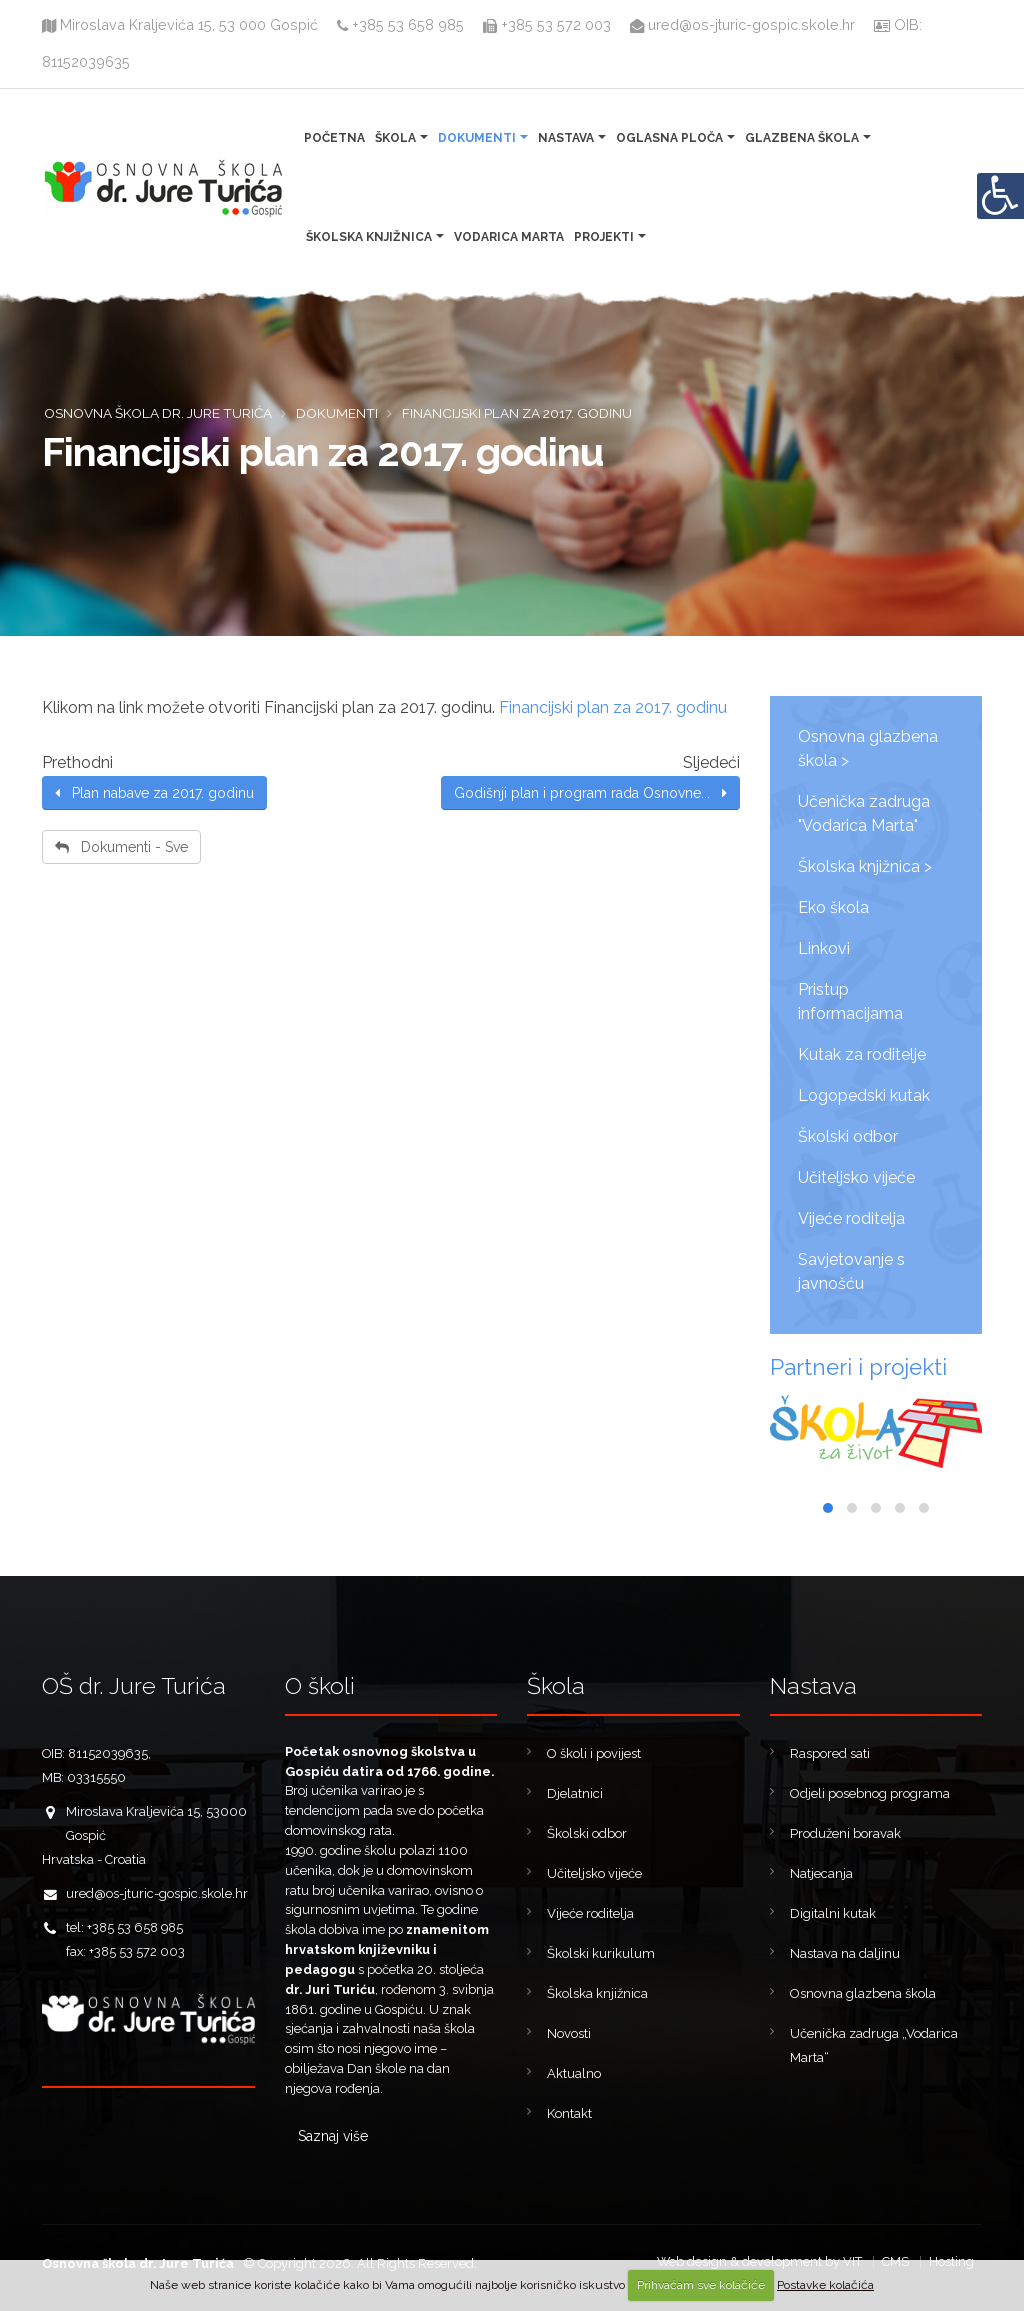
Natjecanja (821, 1873)
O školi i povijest (594, 1753)
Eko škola (833, 907)
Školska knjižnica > (865, 866)
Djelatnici (575, 1793)
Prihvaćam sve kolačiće (701, 2285)
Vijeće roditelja (851, 1218)
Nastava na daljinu (845, 1953)
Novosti (569, 2033)
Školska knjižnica (369, 237)
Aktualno (574, 2073)
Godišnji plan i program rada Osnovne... (590, 793)
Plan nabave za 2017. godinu (154, 793)
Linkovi (824, 948)
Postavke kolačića (825, 2285)
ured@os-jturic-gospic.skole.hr (744, 24)
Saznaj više (333, 2136)
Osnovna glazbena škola (863, 1993)
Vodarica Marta (509, 237)
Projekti (604, 237)
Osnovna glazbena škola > (868, 748)
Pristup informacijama (850, 1001)
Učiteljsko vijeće (856, 1177)
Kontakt (569, 2113)
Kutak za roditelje (862, 1054)
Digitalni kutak (833, 1913)
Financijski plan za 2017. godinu (613, 707)
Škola (395, 138)
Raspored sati (830, 1753)
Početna (334, 138)
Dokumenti (477, 138)
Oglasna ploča (669, 138)
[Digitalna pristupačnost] (1000, 196)
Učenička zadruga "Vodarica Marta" (864, 813)
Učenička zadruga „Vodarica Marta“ (874, 2045)
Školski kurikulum (601, 1953)
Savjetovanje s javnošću (851, 1271)
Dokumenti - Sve (121, 847)
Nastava (566, 138)
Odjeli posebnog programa (870, 1793)
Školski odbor (848, 1136)
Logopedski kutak (864, 1095)
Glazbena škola (802, 138)
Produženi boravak (845, 1833)
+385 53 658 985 (400, 24)
